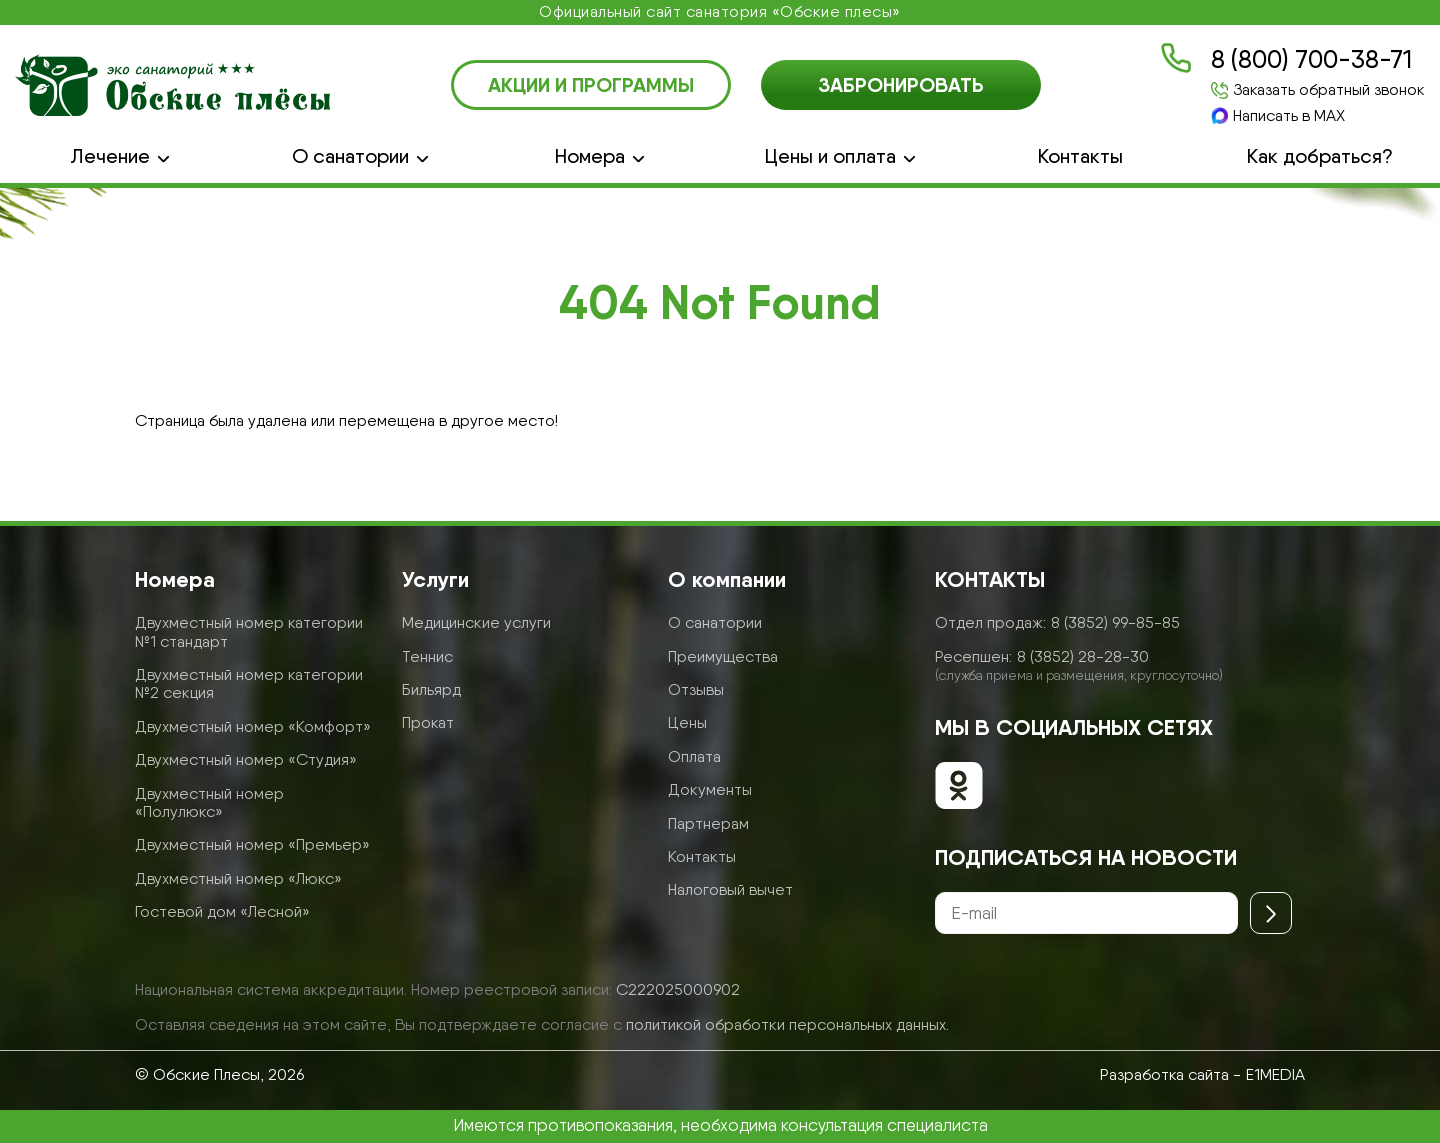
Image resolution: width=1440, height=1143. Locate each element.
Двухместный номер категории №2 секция (249, 683)
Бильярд (431, 689)
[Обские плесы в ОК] (959, 787)
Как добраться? (1320, 156)
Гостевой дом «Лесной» (222, 911)
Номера (590, 156)
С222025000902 (678, 989)
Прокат (428, 722)
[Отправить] (1271, 913)
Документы (710, 789)
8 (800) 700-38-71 (1311, 59)
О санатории (350, 156)
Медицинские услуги (476, 622)
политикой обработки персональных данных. (787, 1024)
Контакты (1080, 156)
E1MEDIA (1275, 1074)
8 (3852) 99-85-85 (1115, 622)
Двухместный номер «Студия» (246, 759)
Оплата (694, 756)
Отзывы (696, 689)
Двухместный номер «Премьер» (252, 844)
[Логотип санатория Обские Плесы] (172, 85)
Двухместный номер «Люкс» (238, 878)
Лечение (110, 156)
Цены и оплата (830, 156)
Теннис (427, 656)
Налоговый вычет (730, 889)
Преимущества (723, 656)
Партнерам (708, 823)
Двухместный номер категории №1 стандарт (249, 631)
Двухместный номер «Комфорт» (253, 726)
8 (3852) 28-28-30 (1083, 656)
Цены (687, 722)
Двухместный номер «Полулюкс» (209, 802)
